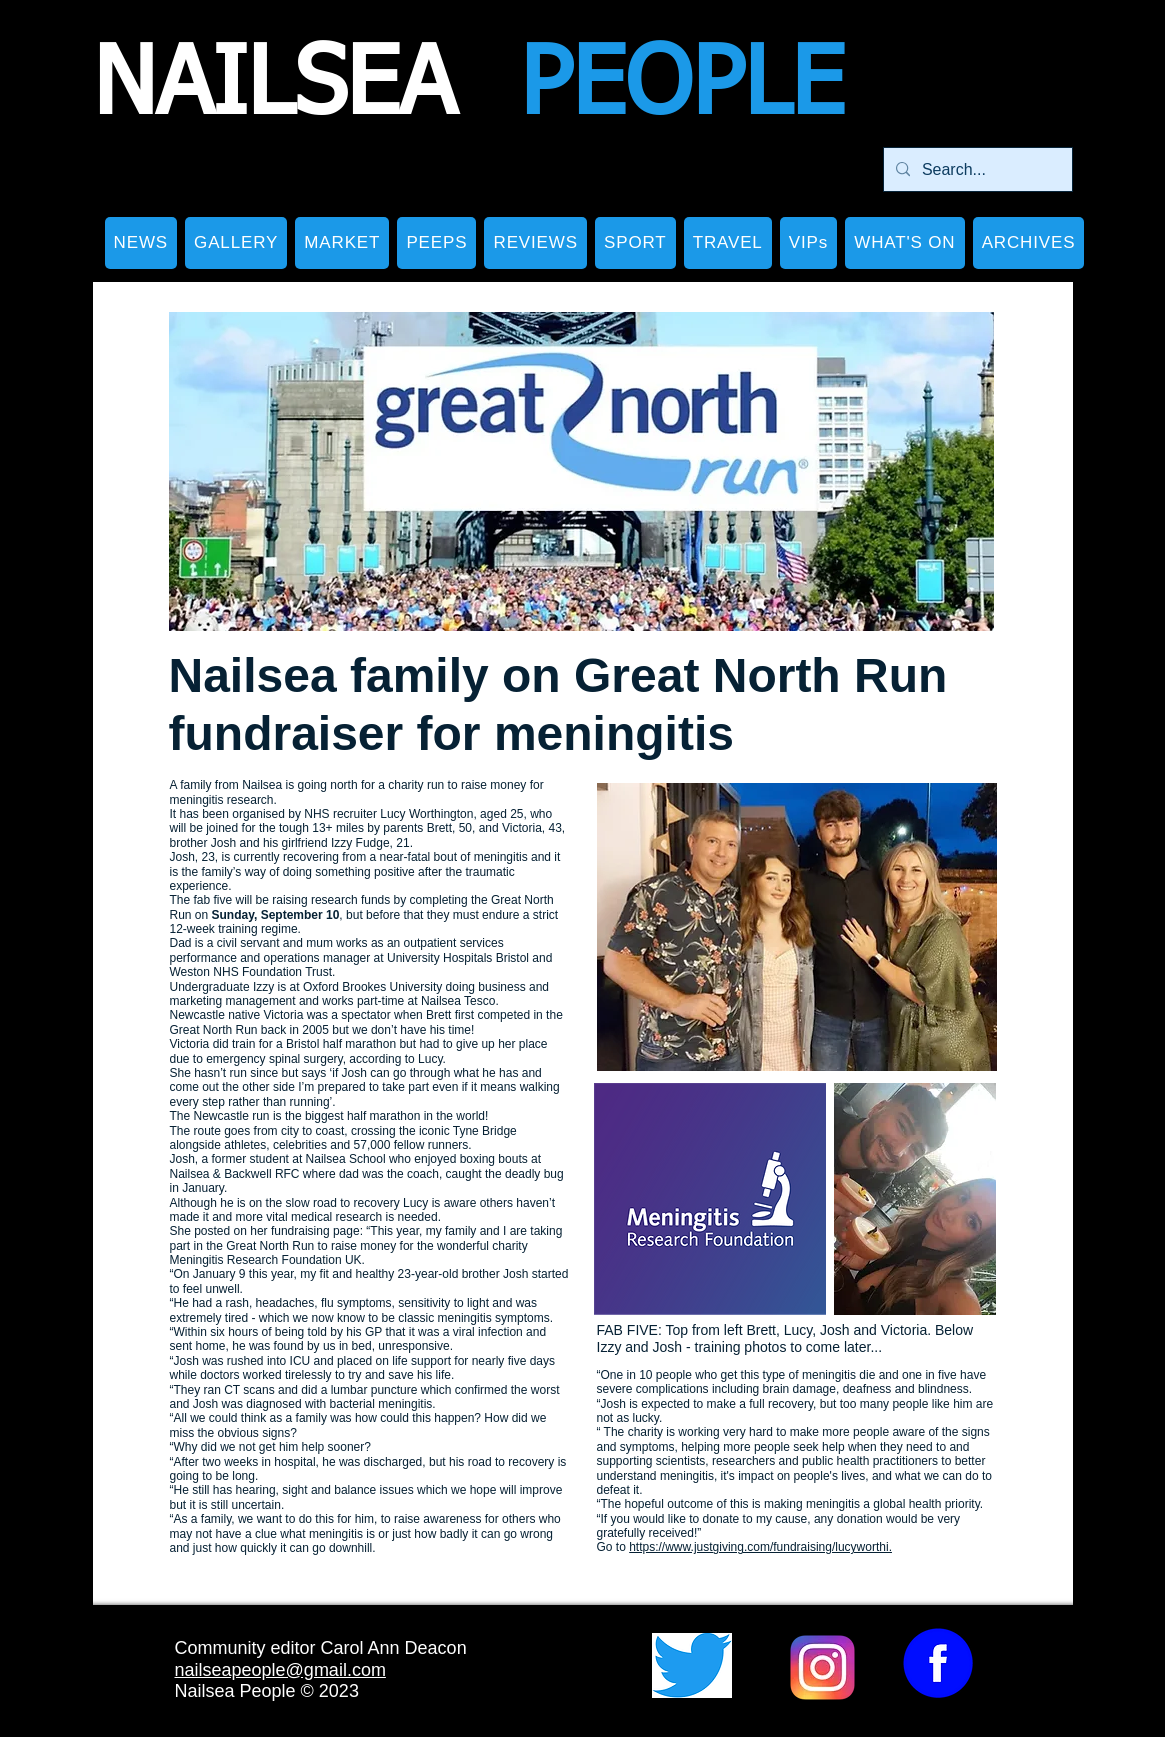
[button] (236, 243)
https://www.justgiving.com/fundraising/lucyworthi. (760, 1547)
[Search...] (976, 169)
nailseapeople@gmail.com (280, 1670)
